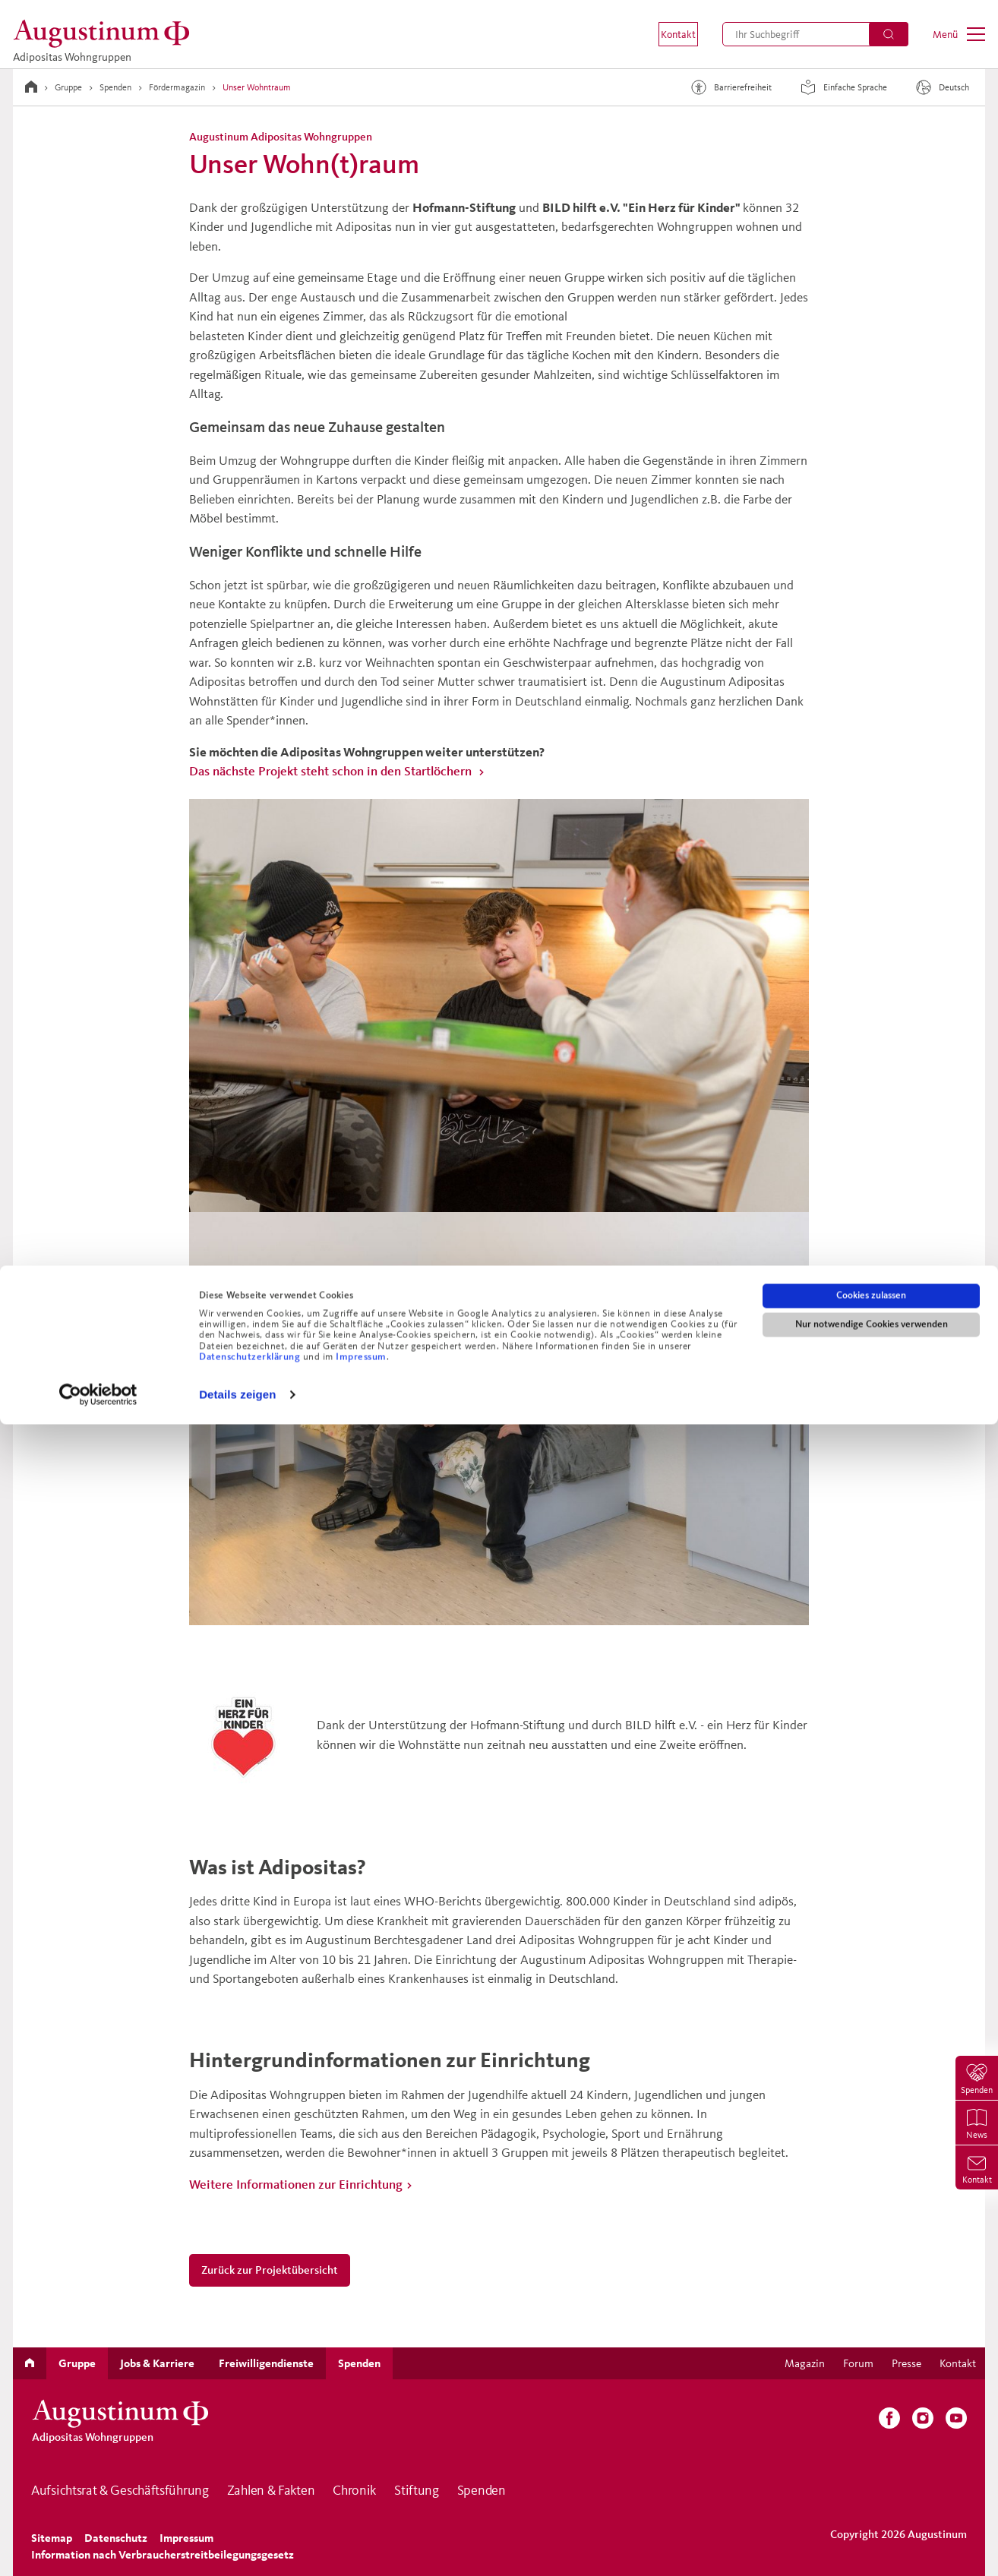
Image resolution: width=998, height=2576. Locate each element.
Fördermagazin (177, 87)
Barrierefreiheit (729, 87)
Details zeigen (237, 2546)
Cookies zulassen (871, 2447)
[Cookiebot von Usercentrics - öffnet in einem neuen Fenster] (98, 2546)
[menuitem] (667, 34)
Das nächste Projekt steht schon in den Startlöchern (332, 770)
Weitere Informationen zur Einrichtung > (301, 2184)
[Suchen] (888, 34)
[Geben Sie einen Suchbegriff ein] (815, 34)
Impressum (361, 2508)
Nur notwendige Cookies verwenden (871, 2476)
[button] (667, 34)
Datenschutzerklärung (251, 2508)
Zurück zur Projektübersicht (269, 2269)
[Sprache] (943, 87)
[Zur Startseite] (31, 86)
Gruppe (68, 87)
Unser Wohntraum (257, 87)
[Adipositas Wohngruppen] (105, 34)
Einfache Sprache (841, 87)
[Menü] (959, 34)
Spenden (115, 87)
